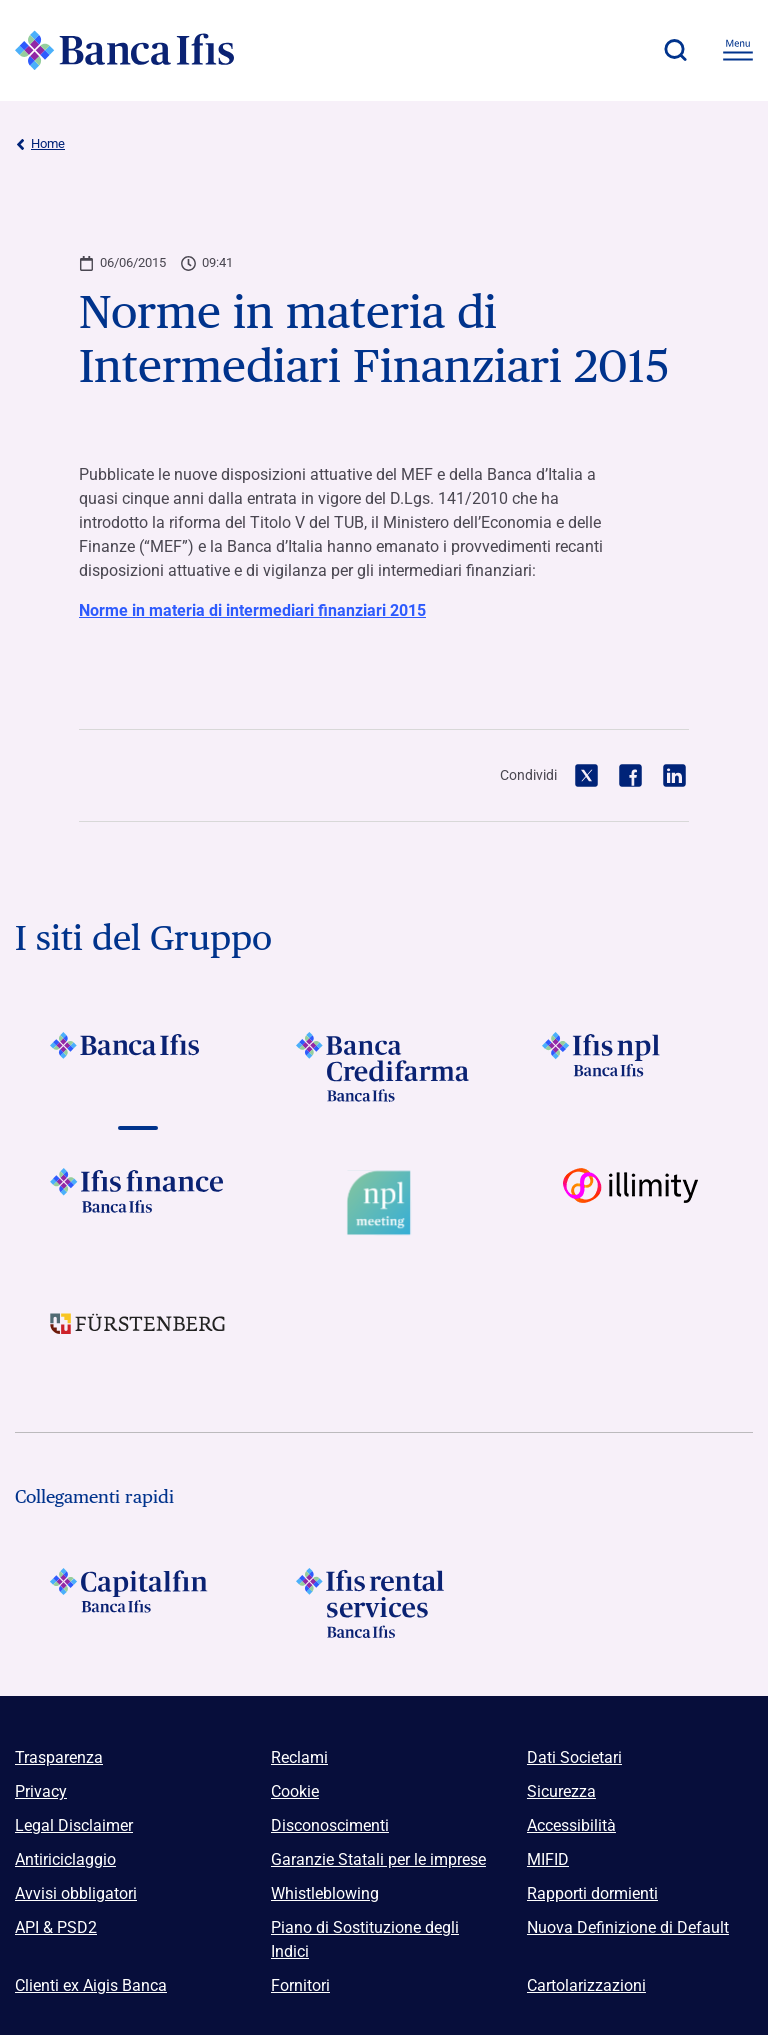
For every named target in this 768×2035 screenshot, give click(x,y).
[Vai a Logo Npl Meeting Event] (384, 1203)
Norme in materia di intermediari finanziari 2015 (252, 610)
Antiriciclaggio (65, 1859)
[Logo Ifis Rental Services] (384, 1603)
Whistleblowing (325, 1893)
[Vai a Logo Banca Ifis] (138, 1067)
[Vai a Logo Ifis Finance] (138, 1203)
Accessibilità (571, 1825)
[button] (675, 50)
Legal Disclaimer (74, 1825)
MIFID (548, 1859)
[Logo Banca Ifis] (125, 50)
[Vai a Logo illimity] (630, 1203)
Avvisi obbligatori (76, 1893)
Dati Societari (574, 1757)
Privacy (41, 1791)
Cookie (295, 1791)
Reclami (299, 1757)
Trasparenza (59, 1757)
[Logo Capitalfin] (138, 1603)
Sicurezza (561, 1791)
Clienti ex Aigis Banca (91, 1985)
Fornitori (300, 1985)
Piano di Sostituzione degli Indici (365, 1939)
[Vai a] (630, 1067)
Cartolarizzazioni (586, 1985)
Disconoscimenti (330, 1825)
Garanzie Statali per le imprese (378, 1859)
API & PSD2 (56, 1927)
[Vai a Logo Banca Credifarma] (384, 1067)
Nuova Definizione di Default (628, 1927)
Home (40, 144)
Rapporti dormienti (592, 1893)
